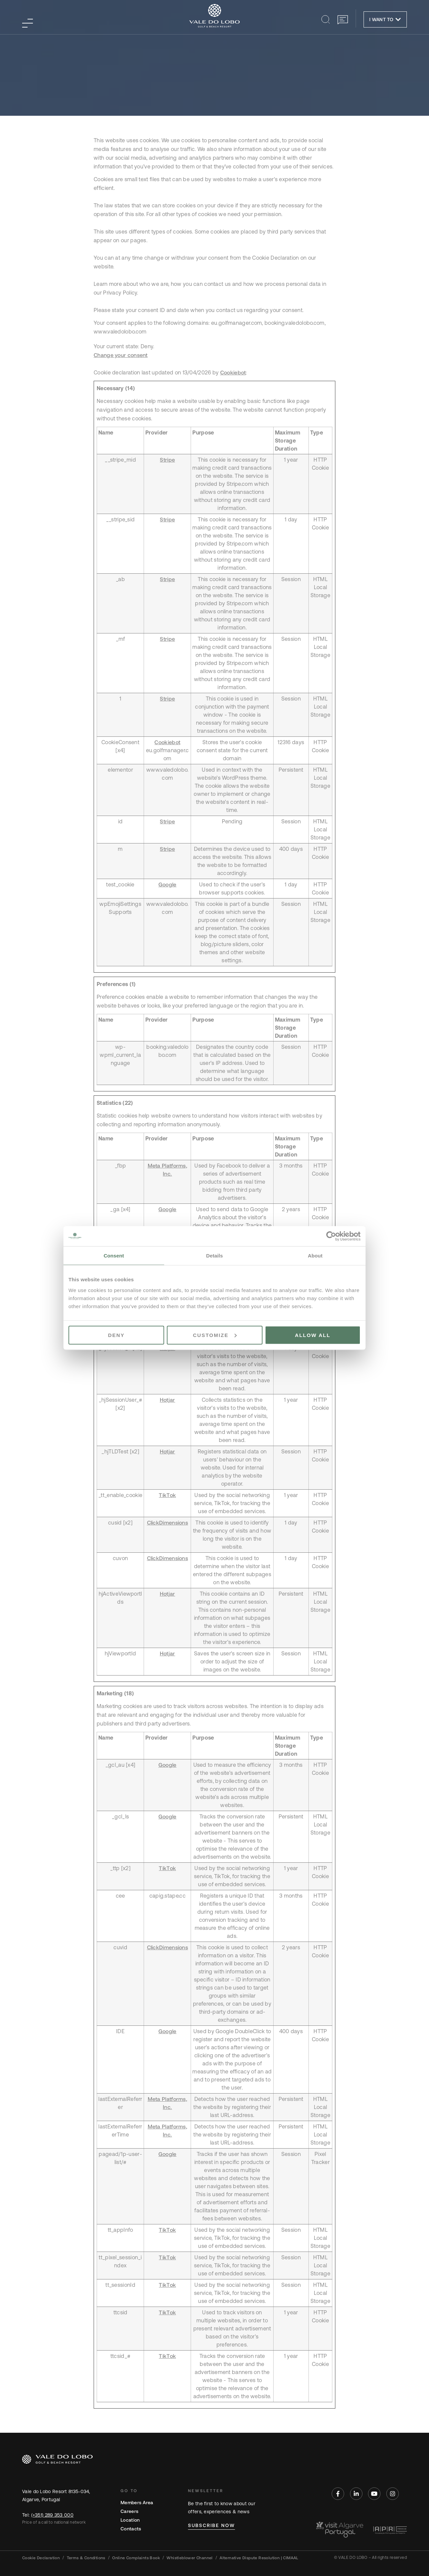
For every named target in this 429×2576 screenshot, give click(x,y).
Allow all (313, 1335)
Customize (215, 1335)
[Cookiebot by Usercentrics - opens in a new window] (331, 1236)
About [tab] (315, 1255)
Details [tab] (214, 1255)
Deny (116, 1335)
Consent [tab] (114, 1255)
